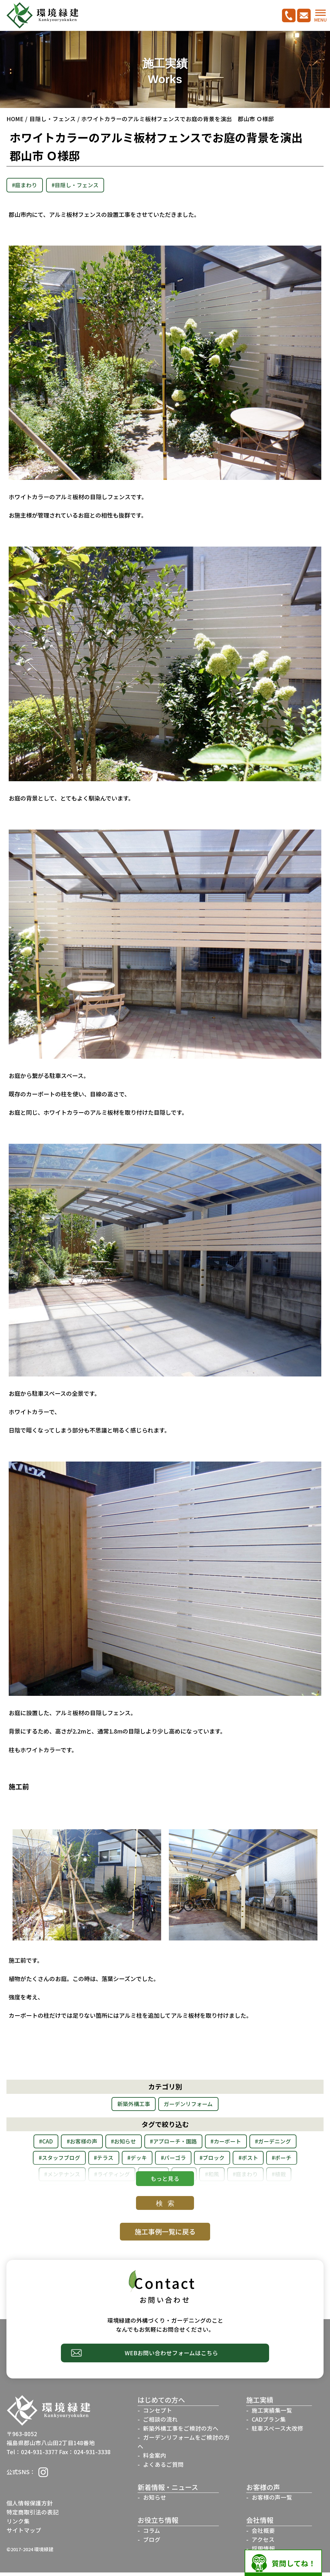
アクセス (263, 2543)
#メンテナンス (124, 2178)
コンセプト (157, 2414)
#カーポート (260, 2143)
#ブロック (282, 2161)
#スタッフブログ (111, 2161)
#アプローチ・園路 (203, 2143)
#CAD (60, 2143)
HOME (15, 119)
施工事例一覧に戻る (165, 2234)
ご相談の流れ (160, 2423)
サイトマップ (23, 2534)
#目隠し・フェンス (83, 185)
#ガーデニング (53, 2161)
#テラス (160, 2161)
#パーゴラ (239, 2161)
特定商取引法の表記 (32, 2516)
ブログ (151, 2543)
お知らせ (154, 2501)
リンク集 (18, 2525)
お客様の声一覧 (272, 2501)
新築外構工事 (130, 2105)
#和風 (292, 2178)
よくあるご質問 (163, 2468)
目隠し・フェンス (52, 119)
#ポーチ (78, 2178)
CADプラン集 (269, 2423)
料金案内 (154, 2459)
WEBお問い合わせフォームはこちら (171, 2356)
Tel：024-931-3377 (32, 2456)
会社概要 (263, 2534)
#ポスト (40, 2178)
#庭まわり (27, 185)
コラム (151, 2534)
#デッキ (198, 2161)
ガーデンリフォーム (191, 2105)
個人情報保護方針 (29, 2507)
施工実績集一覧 (272, 2414)
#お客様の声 (101, 2143)
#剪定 (260, 2178)
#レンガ (225, 2178)
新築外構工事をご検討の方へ (180, 2432)
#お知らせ (147, 2143)
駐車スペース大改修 (277, 2432)
